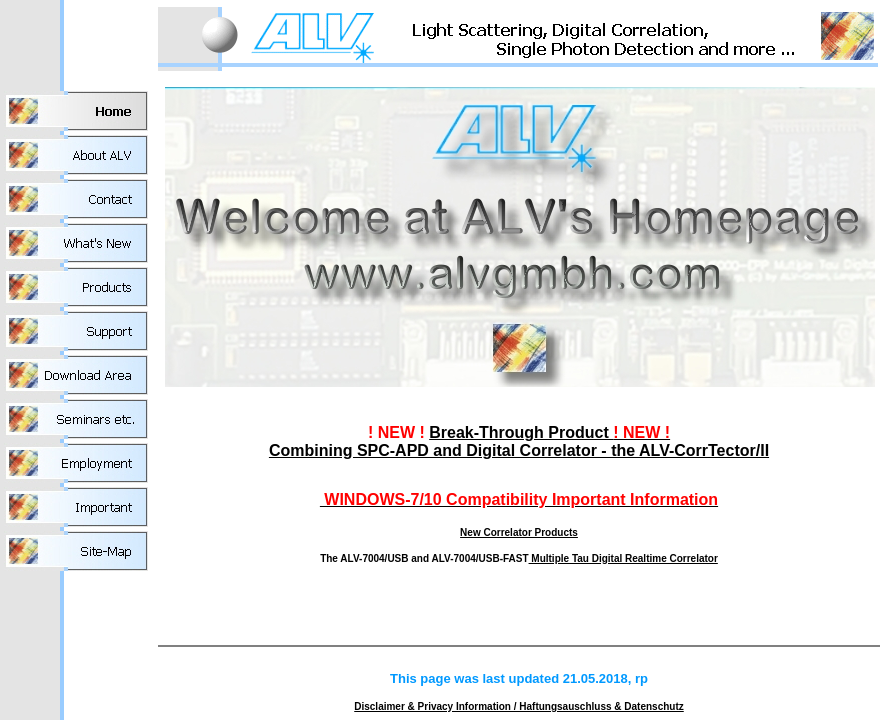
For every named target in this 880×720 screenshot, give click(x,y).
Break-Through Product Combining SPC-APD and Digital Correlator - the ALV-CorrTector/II (519, 441)
